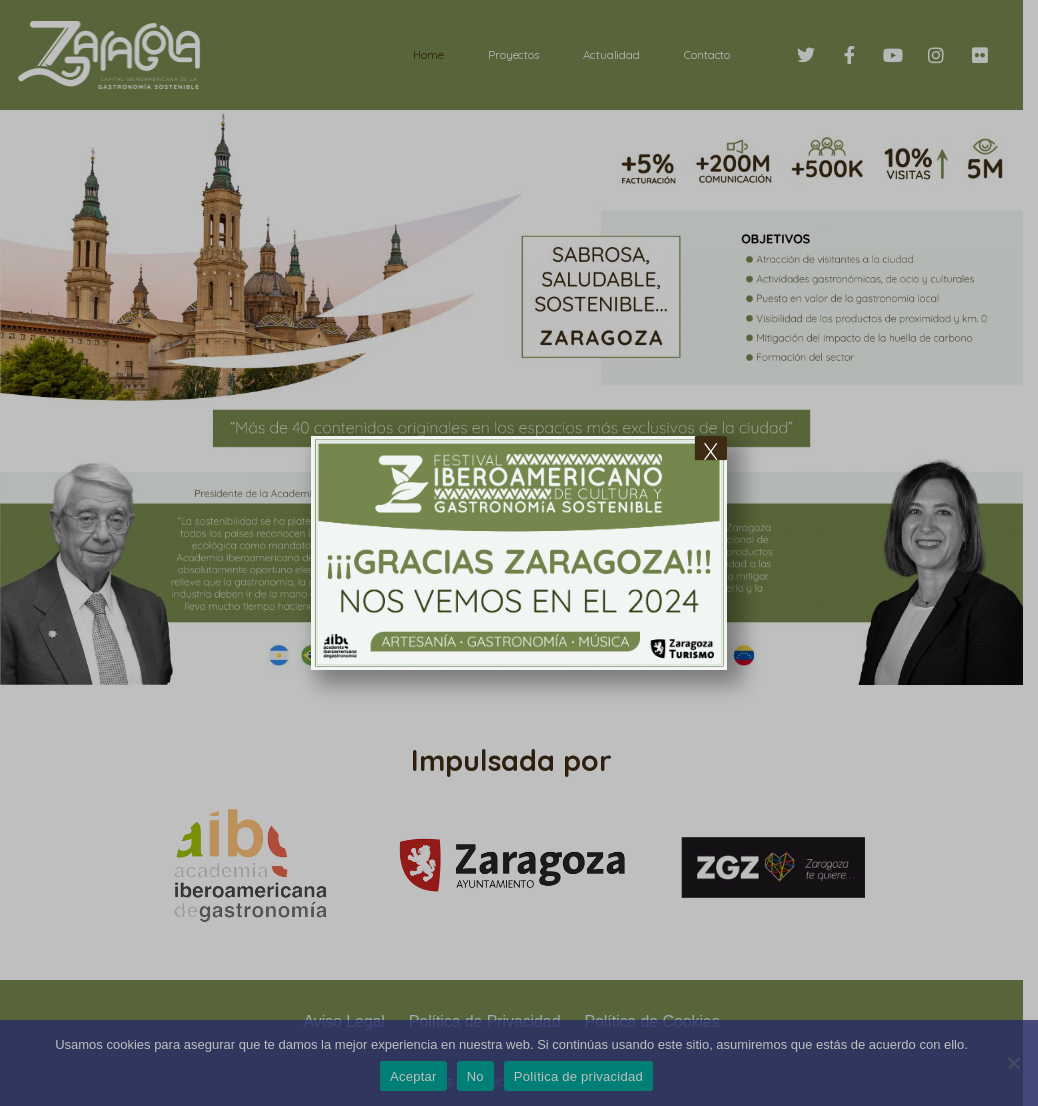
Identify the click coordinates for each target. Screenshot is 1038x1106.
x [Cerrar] (710, 448)
